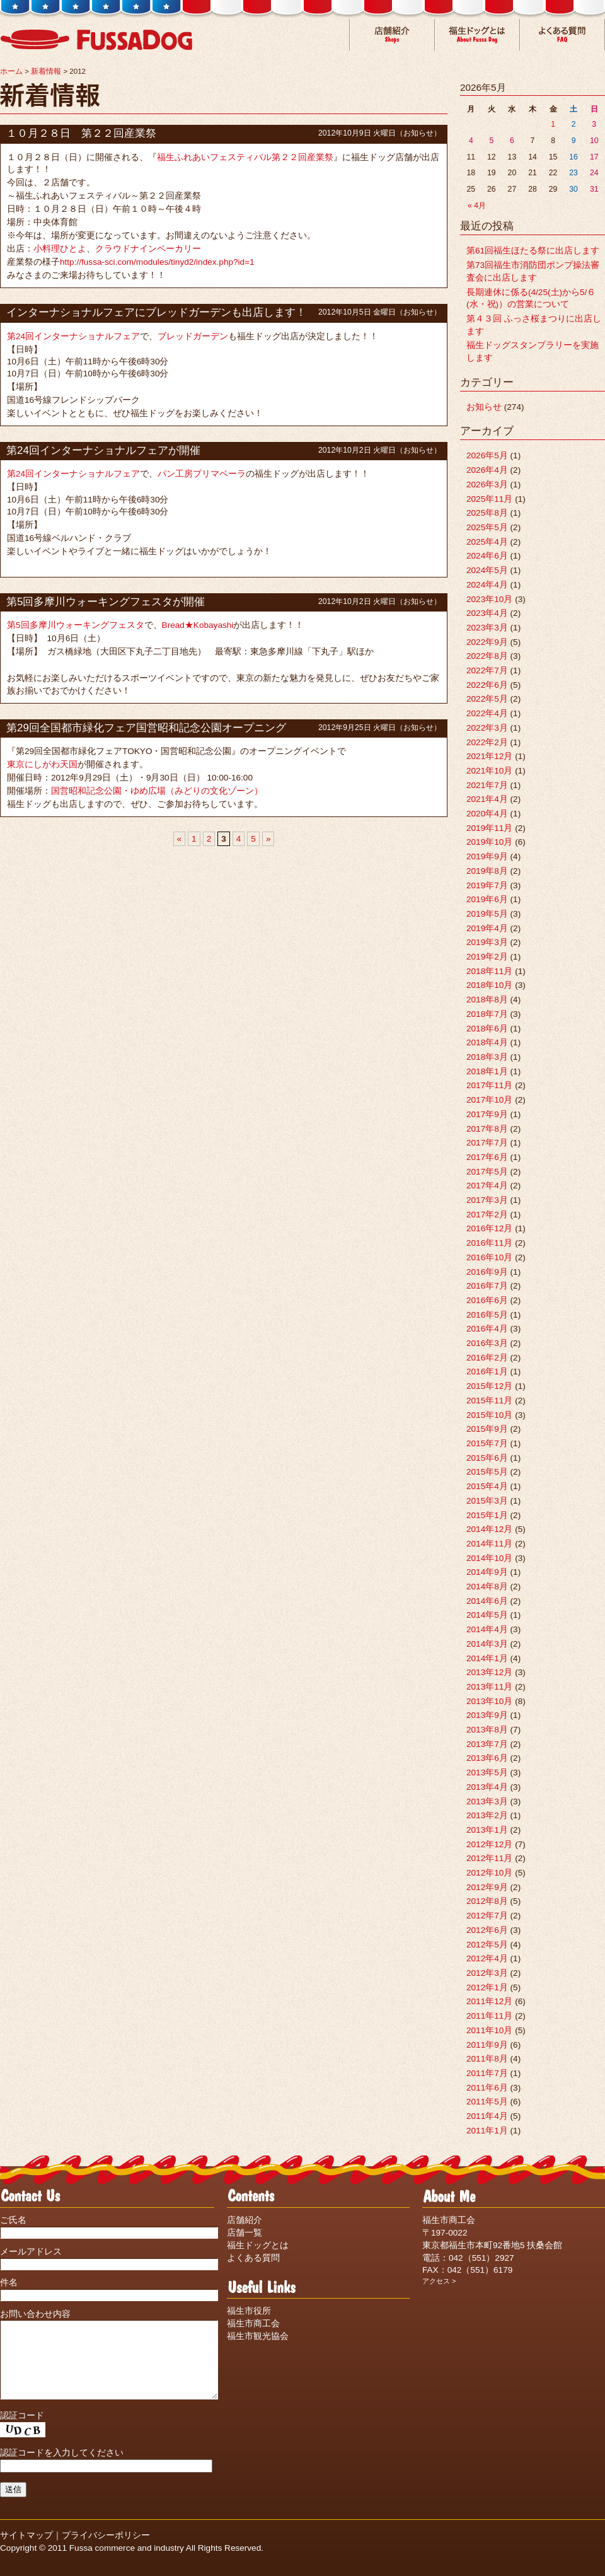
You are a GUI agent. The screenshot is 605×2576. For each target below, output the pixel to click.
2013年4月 (487, 1787)
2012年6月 (487, 1930)
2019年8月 (487, 871)
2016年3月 (487, 1343)
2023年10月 (489, 599)
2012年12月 (489, 1844)
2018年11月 (489, 971)
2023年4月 (487, 613)
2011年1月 (487, 2130)
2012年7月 (487, 1915)
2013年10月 (489, 1701)
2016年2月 (487, 1357)
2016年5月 (487, 1315)
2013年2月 (487, 1815)
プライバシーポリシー (106, 2550)
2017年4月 (487, 1185)
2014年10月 (489, 1558)
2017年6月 (487, 1157)
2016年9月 (487, 1272)
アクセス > (439, 2281)
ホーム (11, 71)
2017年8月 (487, 1129)
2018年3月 (487, 1057)
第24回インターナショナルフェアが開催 (103, 450)
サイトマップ (26, 2550)
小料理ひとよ (59, 248)
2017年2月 (487, 1214)
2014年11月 (489, 1543)
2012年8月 (487, 1901)
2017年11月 (489, 1085)
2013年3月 (487, 1801)
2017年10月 (489, 1100)
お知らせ (418, 133)
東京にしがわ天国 (42, 764)
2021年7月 (487, 785)
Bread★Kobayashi (198, 625)
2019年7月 (487, 885)
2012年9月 (487, 1887)
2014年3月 (487, 1644)
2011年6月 (487, 2087)
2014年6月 (487, 1601)
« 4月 (477, 205)
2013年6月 (487, 1758)
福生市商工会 (253, 2323)
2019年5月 (487, 914)
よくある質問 (253, 2258)
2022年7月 (487, 670)
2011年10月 (489, 2030)
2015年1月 (487, 1515)
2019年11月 (489, 828)
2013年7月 (487, 1744)
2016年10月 (489, 1257)
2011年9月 (487, 2045)
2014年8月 (487, 1586)
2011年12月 (489, 2001)
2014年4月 (487, 1629)
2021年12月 (489, 756)
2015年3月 (487, 1501)
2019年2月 (487, 956)
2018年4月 (487, 1042)
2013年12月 (489, 1672)
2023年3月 (487, 627)
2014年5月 (487, 1615)
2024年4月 (487, 584)
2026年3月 (487, 484)
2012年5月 (487, 1944)
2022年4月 (487, 713)
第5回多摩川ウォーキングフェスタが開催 (105, 602)
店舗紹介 (244, 2220)
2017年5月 (487, 1171)
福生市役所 (249, 2311)
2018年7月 (487, 1014)
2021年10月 (489, 770)
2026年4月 (487, 470)
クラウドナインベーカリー (148, 248)
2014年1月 (487, 1658)
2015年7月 (487, 1443)
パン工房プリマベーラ (202, 474)
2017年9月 (487, 1114)
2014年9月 (487, 1572)
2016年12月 (489, 1228)
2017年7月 (487, 1142)
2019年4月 (487, 928)
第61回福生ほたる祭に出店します (532, 250)
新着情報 (46, 71)
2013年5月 (487, 1772)
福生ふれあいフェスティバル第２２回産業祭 (245, 157)
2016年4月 (487, 1328)
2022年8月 (487, 656)
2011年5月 (487, 2101)
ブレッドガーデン (193, 336)
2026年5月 (487, 455)
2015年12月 (489, 1386)
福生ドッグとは (258, 2245)
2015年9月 (487, 1429)
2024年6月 (487, 555)
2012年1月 (487, 1987)
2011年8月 (487, 2058)
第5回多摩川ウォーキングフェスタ (75, 625)
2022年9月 (487, 642)
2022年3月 (487, 728)
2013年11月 (489, 1686)
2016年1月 (487, 1371)
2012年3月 (487, 1973)
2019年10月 (489, 842)
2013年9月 (487, 1715)
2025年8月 (487, 513)
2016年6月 (487, 1300)
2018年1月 (487, 1071)
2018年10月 (489, 985)
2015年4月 (487, 1486)
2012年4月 (487, 1958)
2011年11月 (489, 2016)
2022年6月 (487, 685)
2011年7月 (487, 2073)
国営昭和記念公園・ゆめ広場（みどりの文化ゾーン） (157, 791)
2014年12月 (489, 1529)
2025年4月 (487, 542)
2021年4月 (487, 799)
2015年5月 (487, 1472)
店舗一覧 (244, 2232)
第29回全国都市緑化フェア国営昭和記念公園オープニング (146, 728)
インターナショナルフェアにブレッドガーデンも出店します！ (156, 312)
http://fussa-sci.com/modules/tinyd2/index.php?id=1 (157, 262)
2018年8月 (487, 999)
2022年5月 (487, 699)
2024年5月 (487, 570)
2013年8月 (487, 1729)
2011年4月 (487, 2116)
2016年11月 (489, 1243)
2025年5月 (487, 527)
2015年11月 (489, 1400)
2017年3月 (487, 1200)
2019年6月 (487, 899)
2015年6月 (487, 1458)
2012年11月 (489, 1858)
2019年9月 (487, 856)
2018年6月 (487, 1028)
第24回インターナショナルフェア (73, 336)
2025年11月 (489, 499)
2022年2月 (487, 742)
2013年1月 (487, 1830)
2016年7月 (487, 1286)
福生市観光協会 (258, 2336)
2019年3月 (487, 942)
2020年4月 (487, 813)
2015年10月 (489, 1415)
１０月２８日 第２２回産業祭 (81, 133)
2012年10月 (489, 1872)
